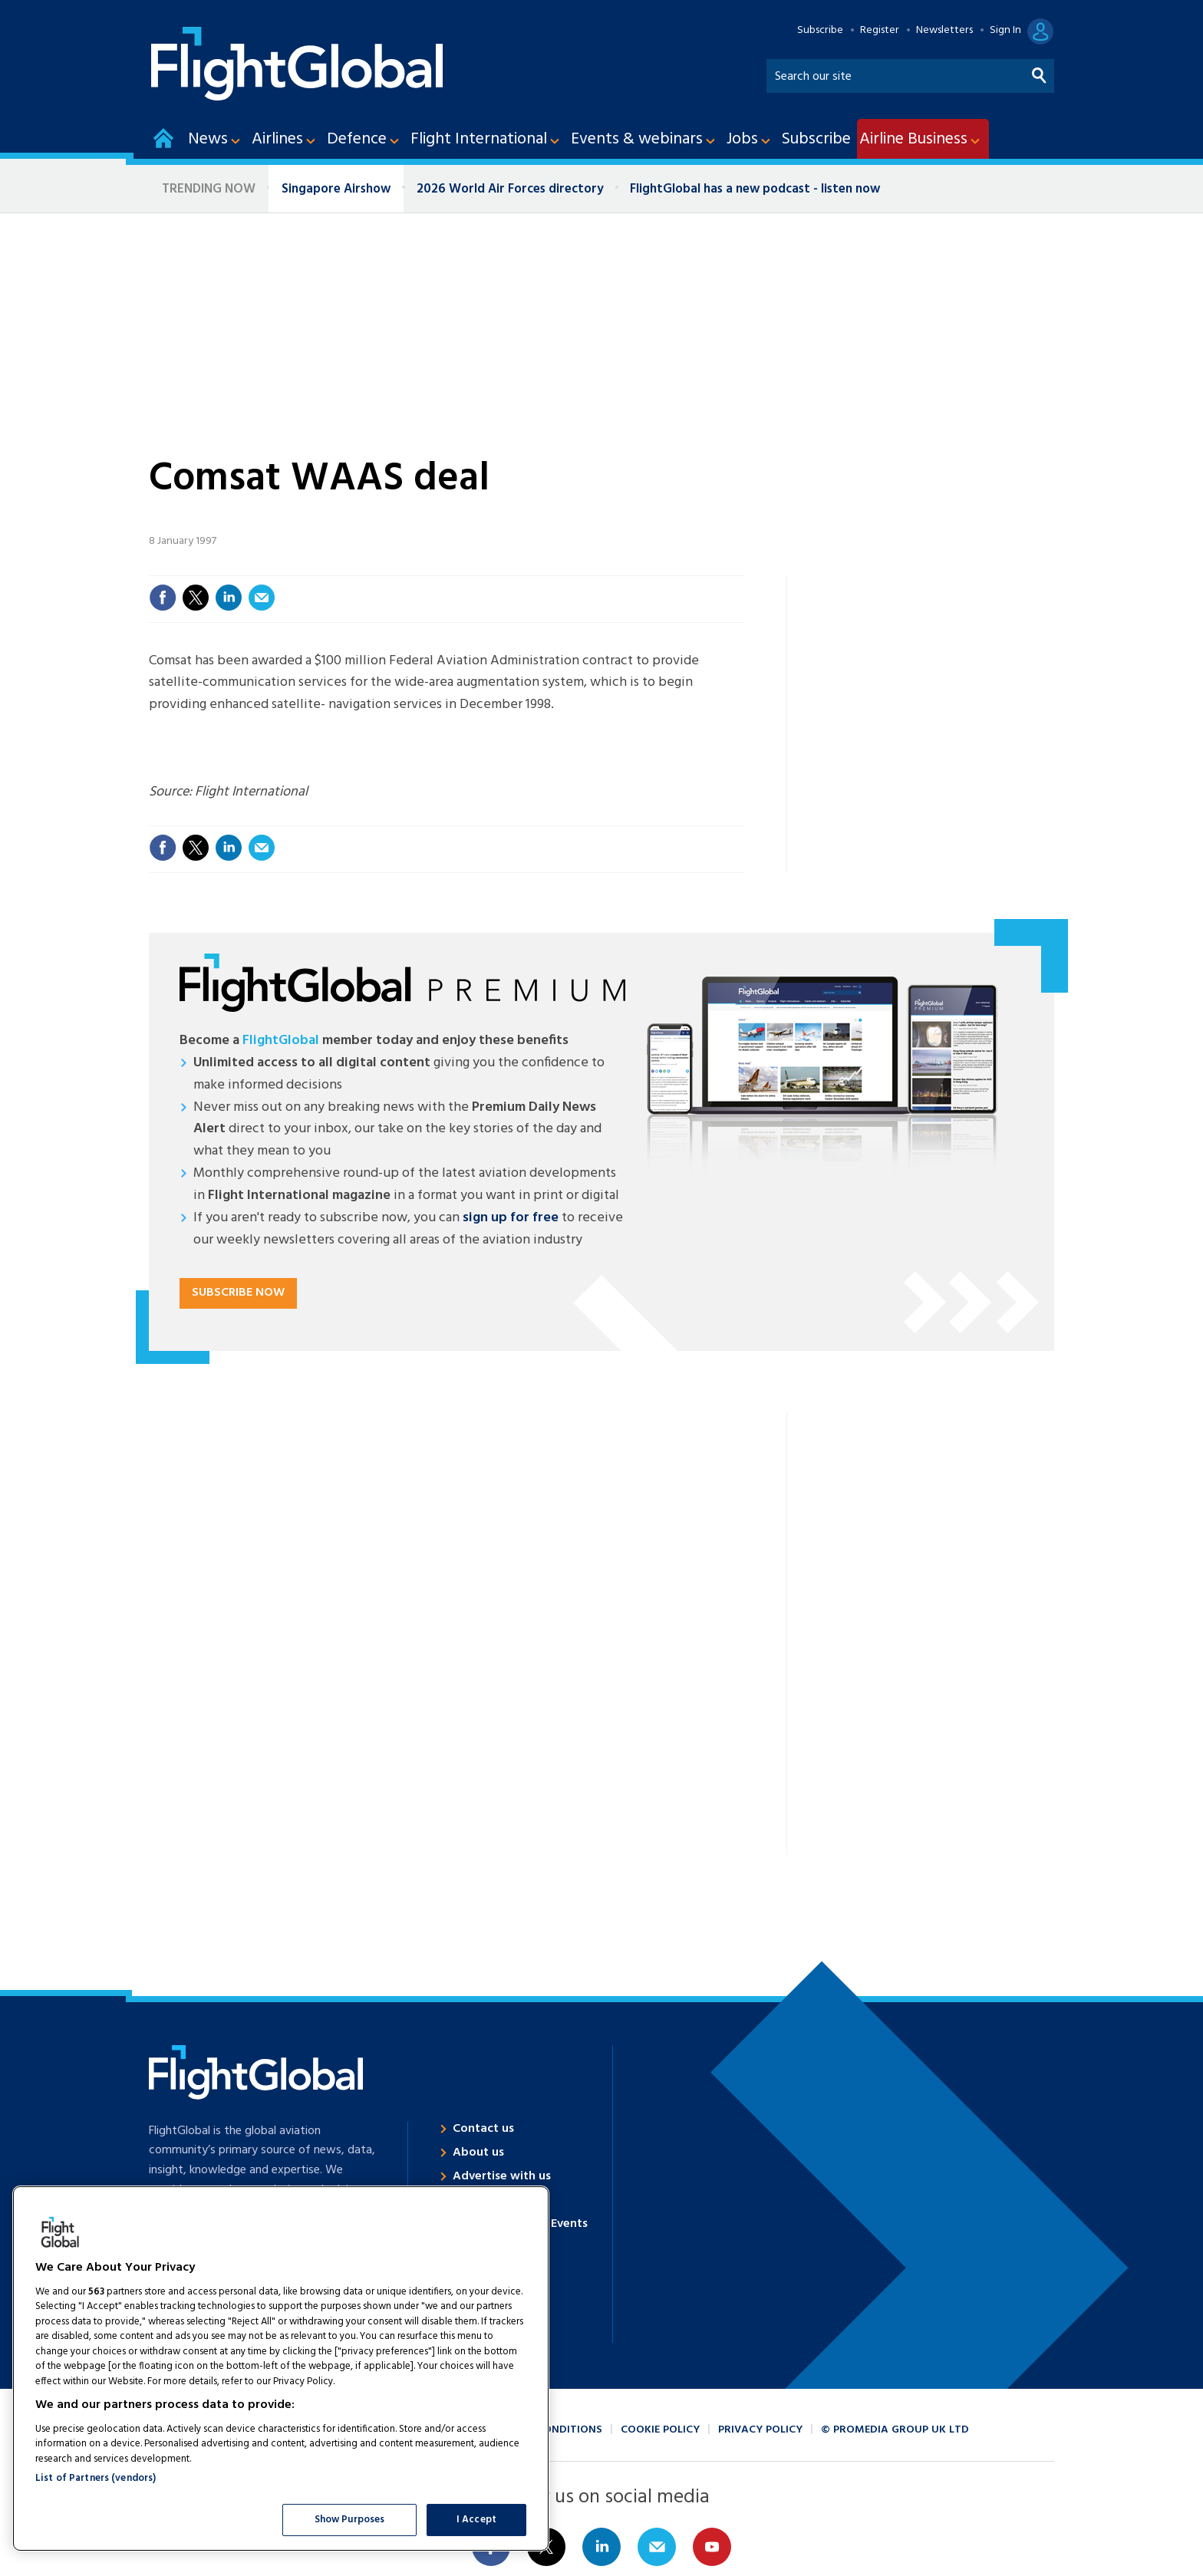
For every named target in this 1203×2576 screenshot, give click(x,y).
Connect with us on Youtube (712, 2547)
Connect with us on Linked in (601, 2547)
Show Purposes (350, 2520)
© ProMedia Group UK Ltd (895, 2430)
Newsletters (944, 30)
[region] (280, 2368)
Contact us (483, 2129)
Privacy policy (760, 2430)
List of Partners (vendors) (95, 2478)
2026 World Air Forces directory (510, 189)
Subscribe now (238, 1293)
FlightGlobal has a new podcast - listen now (755, 189)
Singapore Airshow (336, 189)
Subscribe (820, 30)
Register (879, 30)
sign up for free (511, 1218)
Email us (657, 2547)
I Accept (476, 2520)
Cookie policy (660, 2430)
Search (1039, 72)
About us (478, 2153)
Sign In (1005, 30)
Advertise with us (502, 2176)
